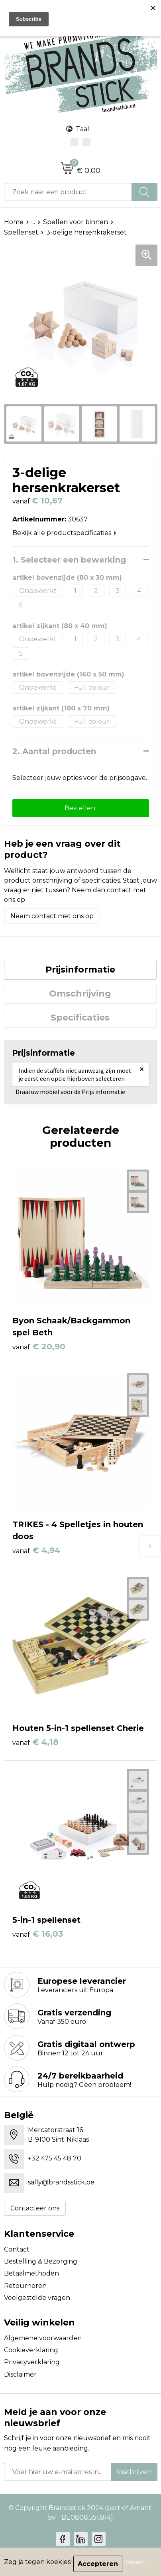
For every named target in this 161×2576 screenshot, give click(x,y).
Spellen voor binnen (75, 222)
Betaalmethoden (31, 2273)
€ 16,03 (37, 1934)
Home (14, 222)
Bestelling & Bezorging (40, 2261)
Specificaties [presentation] (80, 1017)
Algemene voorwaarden (43, 2338)
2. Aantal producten (54, 751)
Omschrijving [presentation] (80, 993)
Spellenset (21, 232)
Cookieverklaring (31, 2350)
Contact (16, 2249)
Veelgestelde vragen (37, 2297)
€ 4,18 (35, 1742)
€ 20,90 (38, 1346)
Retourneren (25, 2286)
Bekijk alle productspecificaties (64, 533)
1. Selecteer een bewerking (69, 560)
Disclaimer (20, 2374)
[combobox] (68, 192)
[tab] (80, 970)
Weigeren (134, 2562)
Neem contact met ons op (52, 916)
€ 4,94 (36, 1550)
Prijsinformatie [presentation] (80, 969)
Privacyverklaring (32, 2362)
